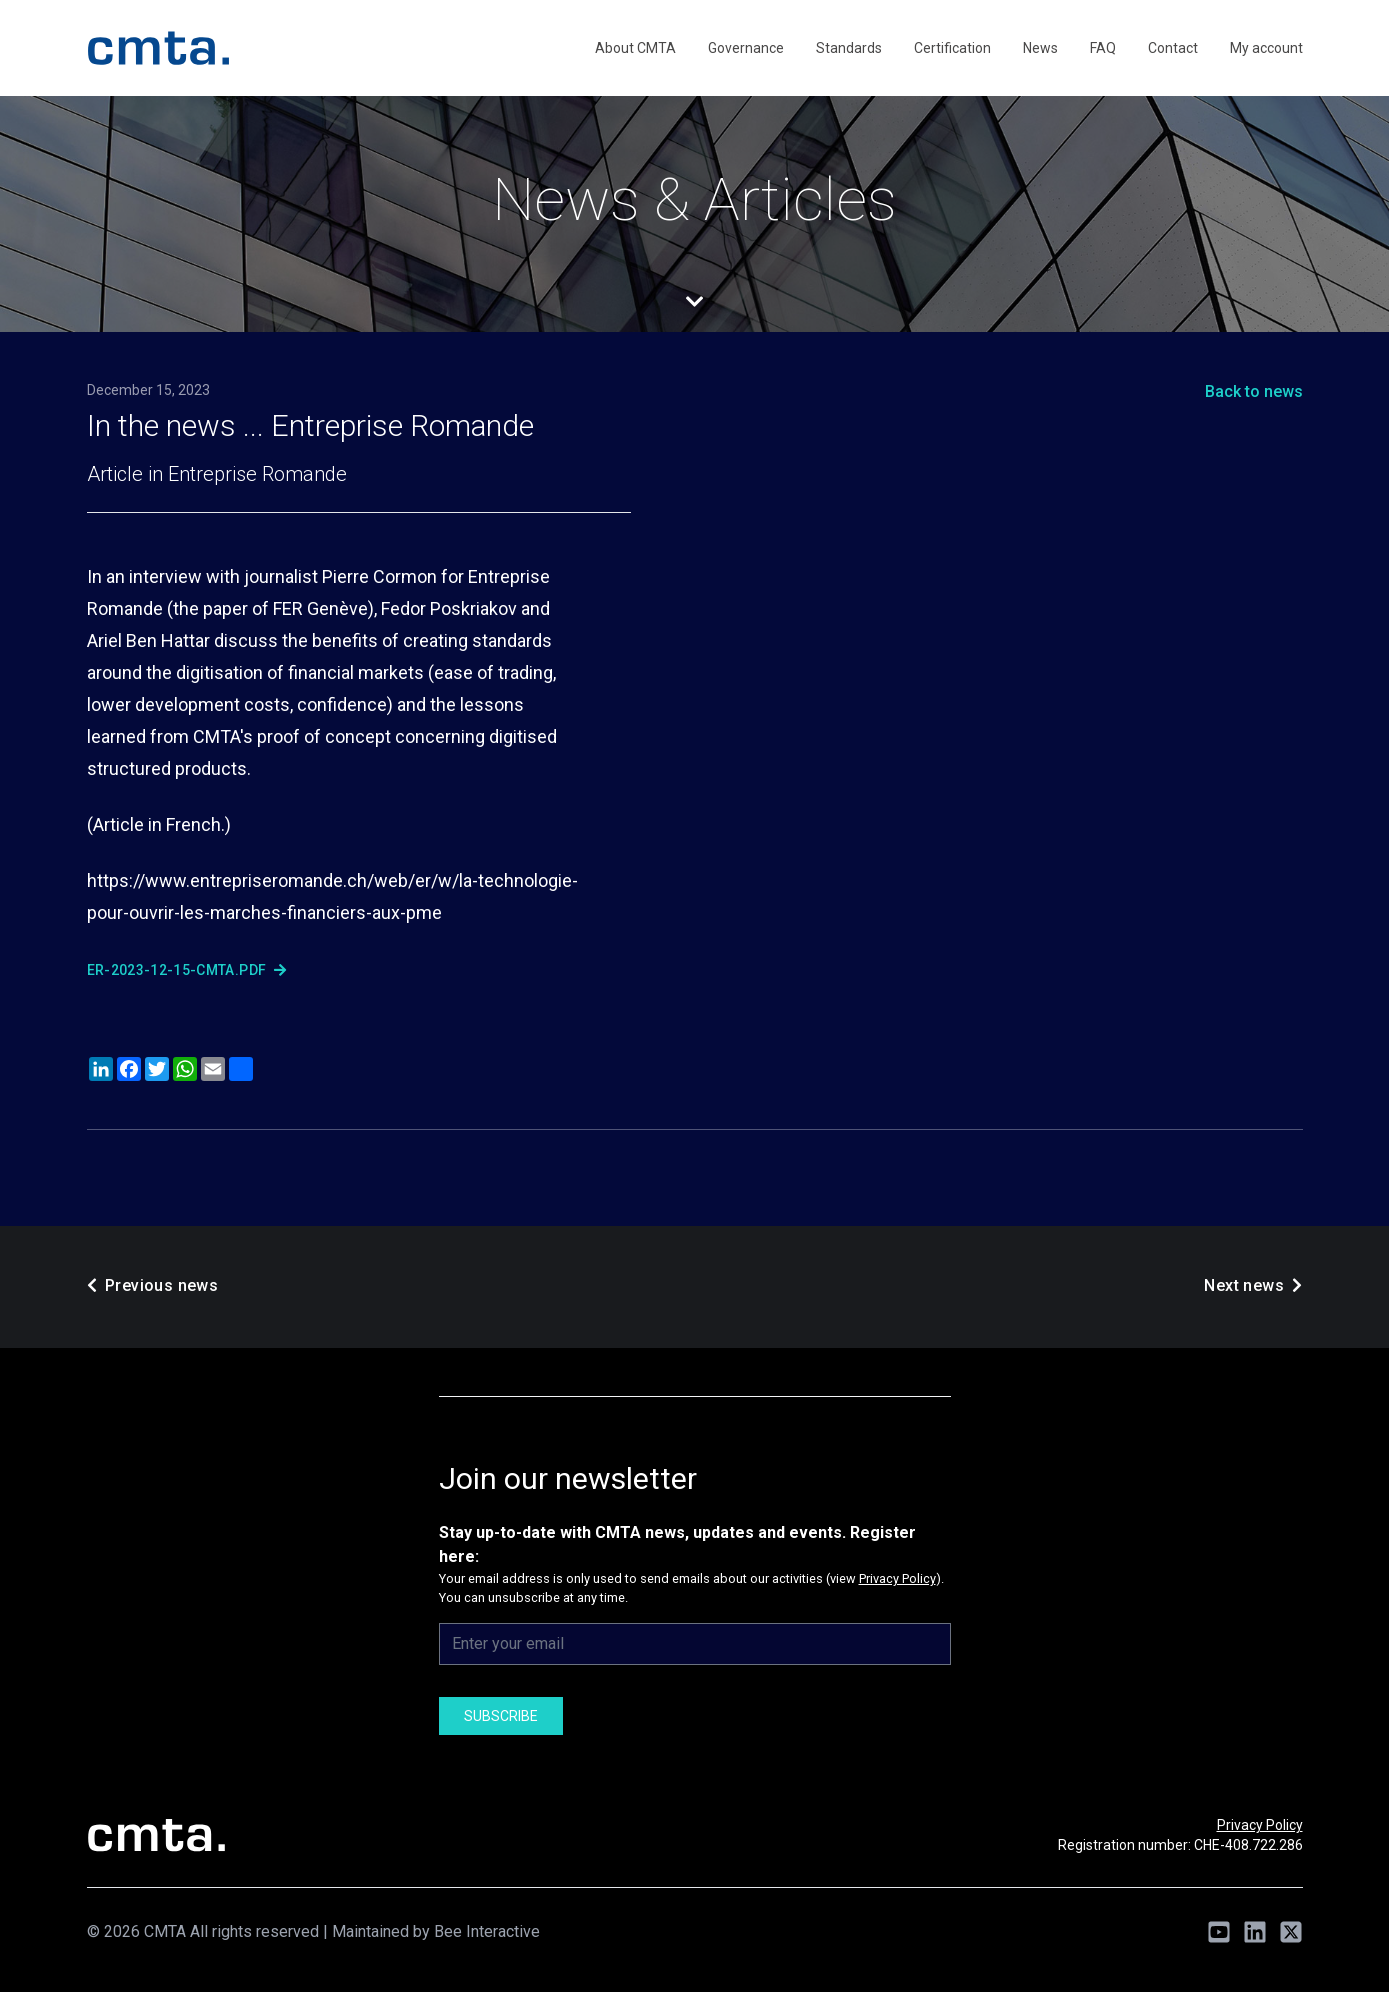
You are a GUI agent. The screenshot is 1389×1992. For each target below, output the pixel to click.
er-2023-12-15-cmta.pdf (186, 970)
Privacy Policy (897, 1578)
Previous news (153, 1285)
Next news (1253, 1285)
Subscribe (501, 1716)
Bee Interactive (487, 1931)
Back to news (1254, 391)
